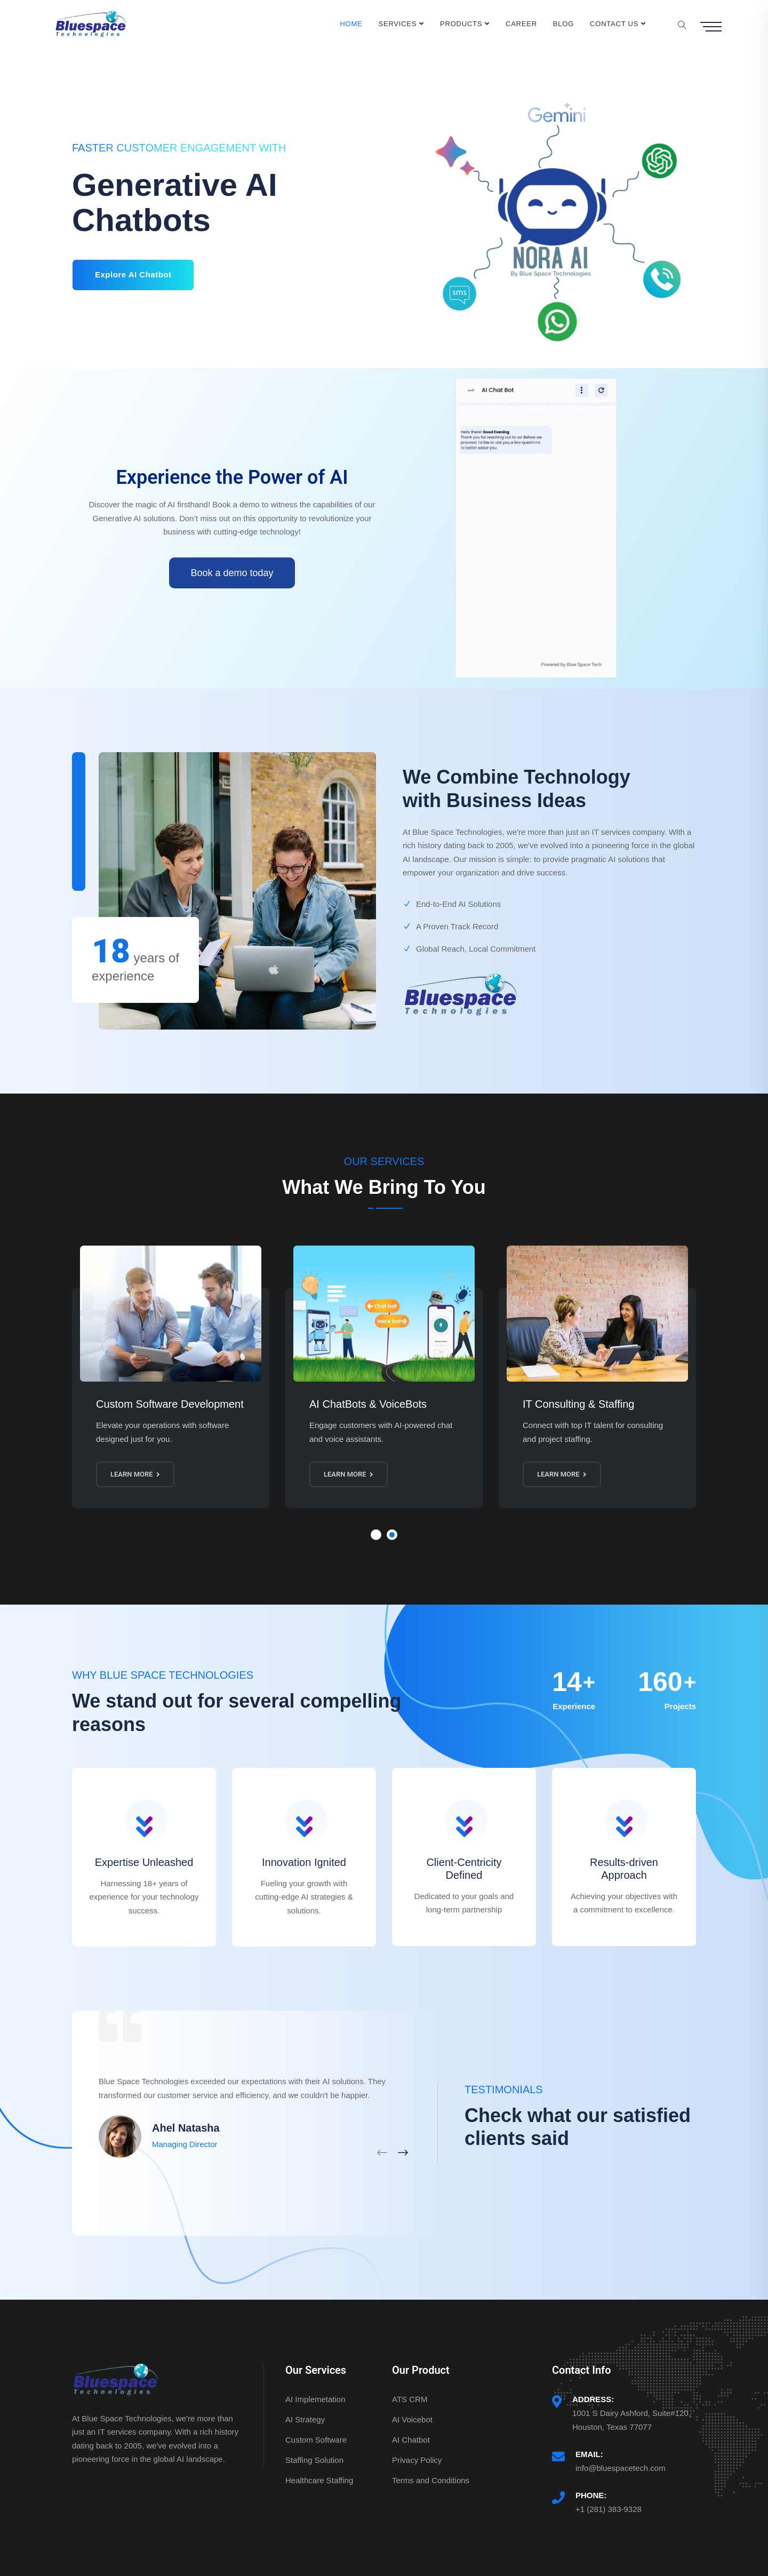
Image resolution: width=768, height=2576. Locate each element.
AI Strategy (305, 2419)
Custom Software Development (170, 1404)
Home (351, 24)
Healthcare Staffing (319, 2480)
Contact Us (614, 24)
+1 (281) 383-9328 (608, 2509)
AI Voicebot (412, 2419)
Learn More (135, 1474)
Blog (563, 24)
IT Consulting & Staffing (578, 1404)
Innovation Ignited (304, 1862)
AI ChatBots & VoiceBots (368, 1404)
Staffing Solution (314, 2460)
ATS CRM (409, 2399)
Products (461, 24)
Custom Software (316, 2439)
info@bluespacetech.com (620, 2468)
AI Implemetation (315, 2399)
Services (398, 24)
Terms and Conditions (430, 2480)
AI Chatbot (411, 2439)
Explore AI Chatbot (133, 274)
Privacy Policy (417, 2460)
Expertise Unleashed (144, 1862)
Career (521, 24)
